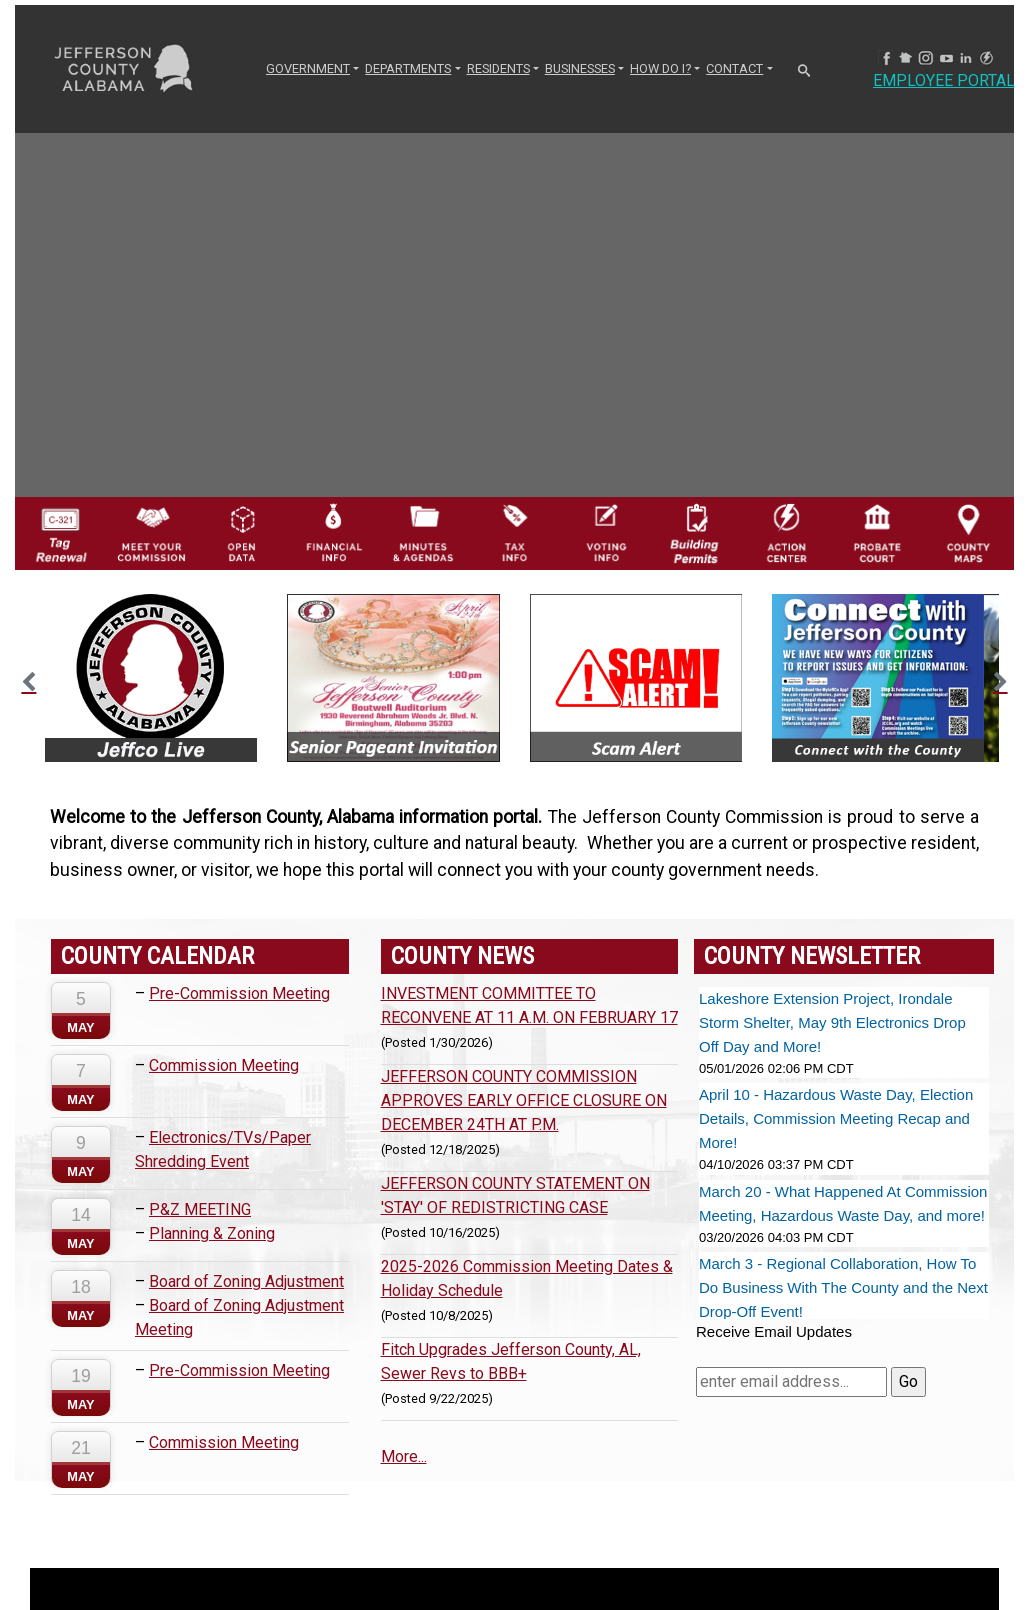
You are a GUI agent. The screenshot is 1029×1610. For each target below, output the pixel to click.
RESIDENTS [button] (498, 68)
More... (404, 1456)
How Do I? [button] (660, 68)
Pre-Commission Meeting (239, 993)
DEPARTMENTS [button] (408, 68)
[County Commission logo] (151, 532)
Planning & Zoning (212, 1233)
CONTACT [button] (734, 68)
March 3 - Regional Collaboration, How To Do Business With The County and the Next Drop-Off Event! (843, 1287)
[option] (151, 678)
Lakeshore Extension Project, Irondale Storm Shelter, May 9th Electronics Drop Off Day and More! (832, 1022)
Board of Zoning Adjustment (246, 1281)
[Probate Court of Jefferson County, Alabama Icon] (877, 532)
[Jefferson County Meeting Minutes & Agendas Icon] (423, 532)
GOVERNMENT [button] (308, 68)
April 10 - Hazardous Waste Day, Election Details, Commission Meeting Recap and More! (836, 1118)
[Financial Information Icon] (333, 532)
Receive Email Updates (774, 1331)
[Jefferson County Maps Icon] (968, 532)
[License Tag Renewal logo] (60, 528)
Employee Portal (944, 80)
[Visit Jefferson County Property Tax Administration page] (514, 532)
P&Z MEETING (200, 1209)
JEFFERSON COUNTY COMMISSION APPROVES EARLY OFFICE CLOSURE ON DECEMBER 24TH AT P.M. (524, 1100)
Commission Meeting (224, 1065)
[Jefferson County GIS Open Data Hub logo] (242, 532)
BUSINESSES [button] (580, 68)
